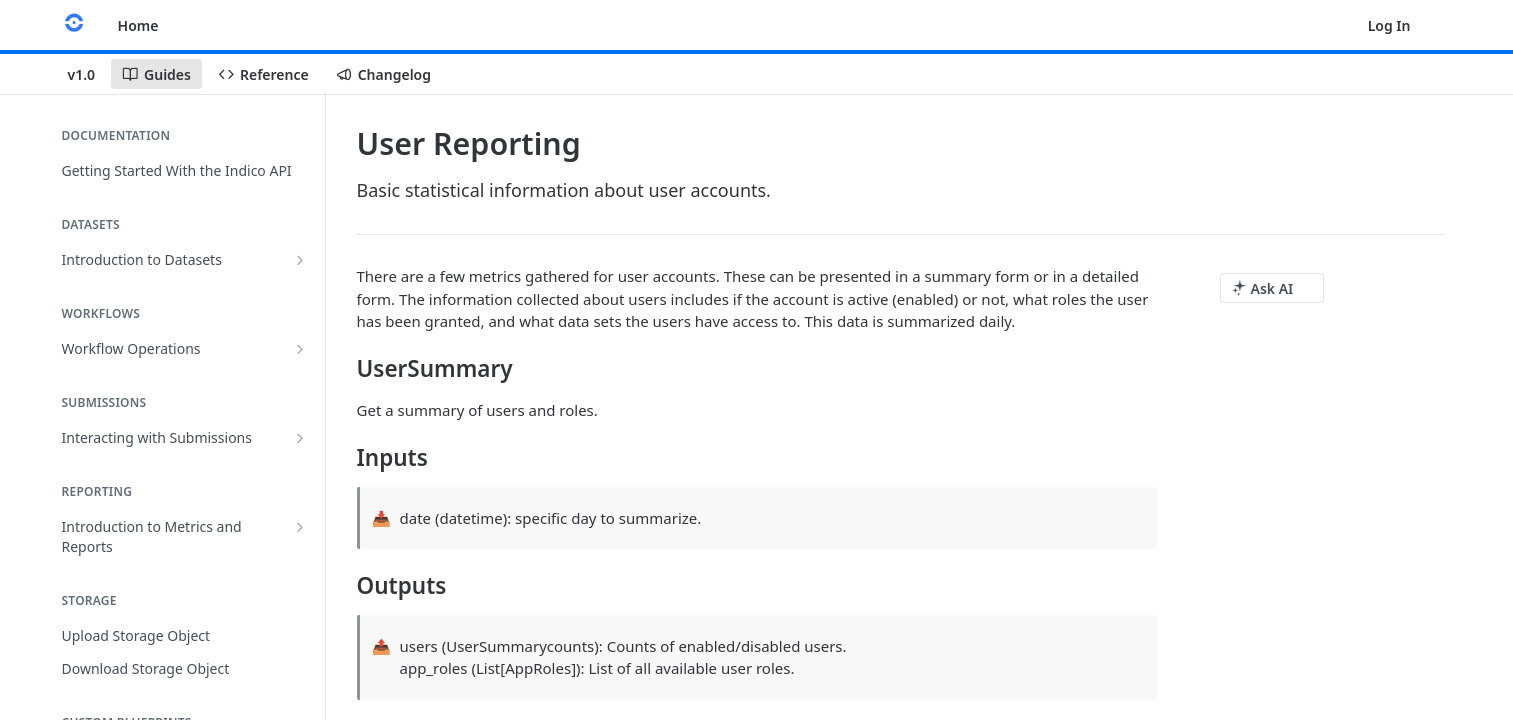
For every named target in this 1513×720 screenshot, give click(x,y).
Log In (1389, 25)
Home (138, 25)
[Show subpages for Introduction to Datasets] (300, 260)
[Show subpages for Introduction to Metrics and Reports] (300, 527)
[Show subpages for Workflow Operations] (300, 349)
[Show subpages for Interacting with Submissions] (300, 438)
